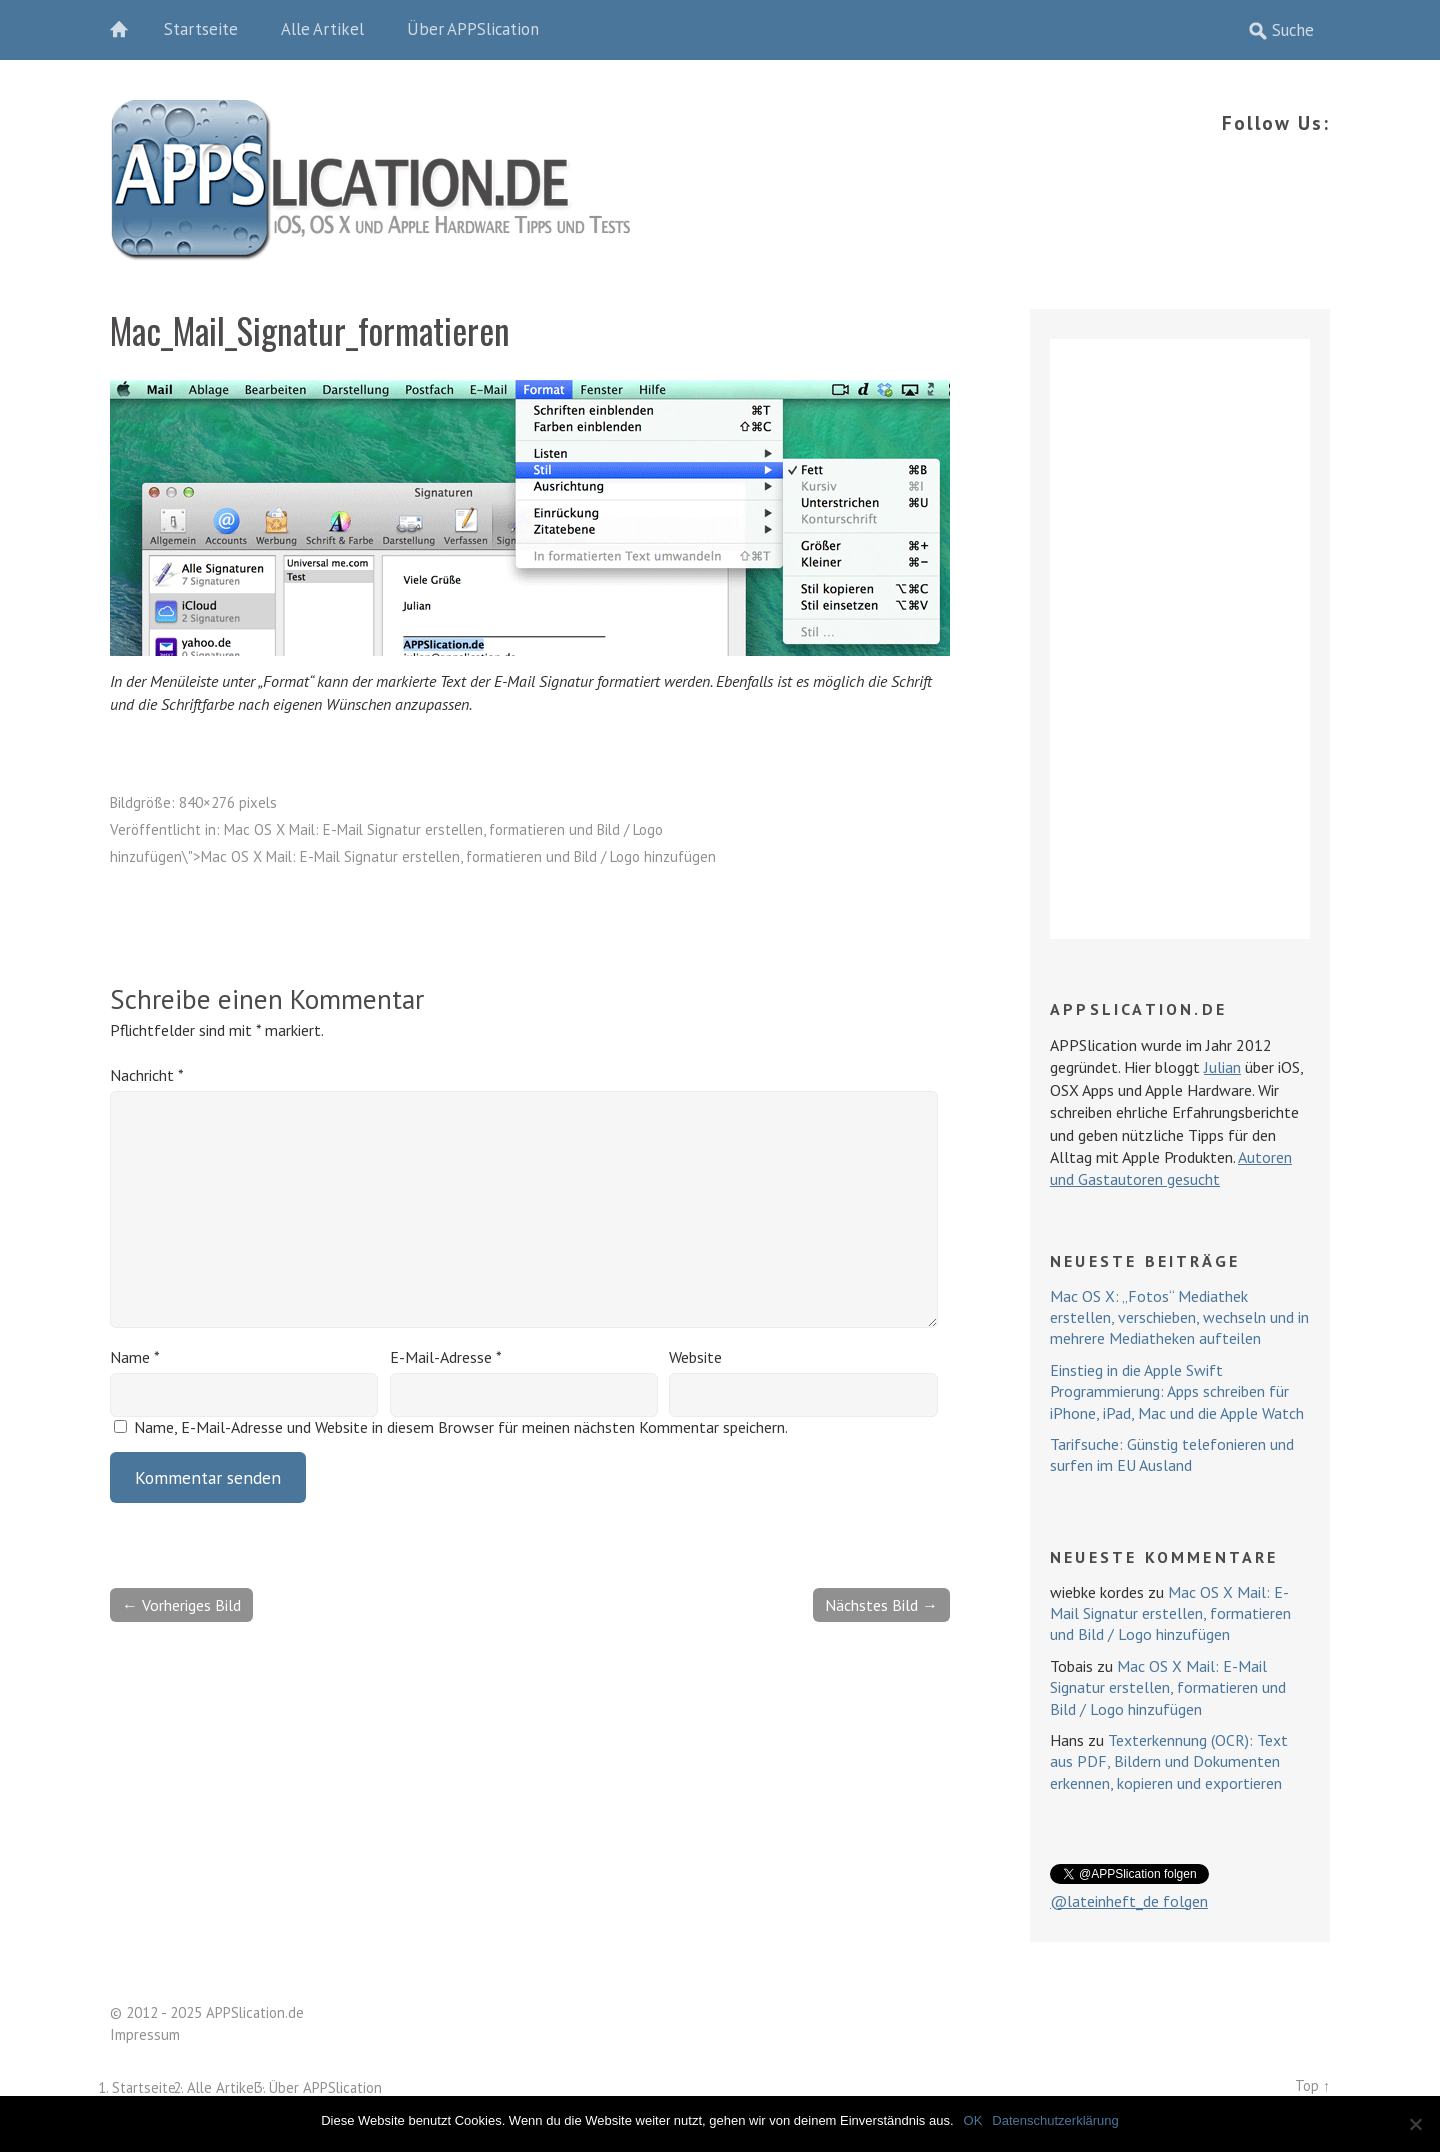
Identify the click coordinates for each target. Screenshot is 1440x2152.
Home (130, 30)
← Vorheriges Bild (181, 1605)
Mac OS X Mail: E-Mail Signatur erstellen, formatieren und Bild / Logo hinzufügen (1170, 1613)
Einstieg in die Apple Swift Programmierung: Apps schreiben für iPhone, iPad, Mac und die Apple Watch (1177, 1391)
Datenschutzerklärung (1055, 2120)
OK (973, 2120)
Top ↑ (1312, 2085)
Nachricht (147, 1075)
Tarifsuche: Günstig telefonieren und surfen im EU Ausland (1172, 1454)
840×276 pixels (228, 802)
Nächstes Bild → (881, 1605)
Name (135, 1357)
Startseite (201, 29)
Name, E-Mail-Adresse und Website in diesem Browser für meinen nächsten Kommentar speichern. (461, 1427)
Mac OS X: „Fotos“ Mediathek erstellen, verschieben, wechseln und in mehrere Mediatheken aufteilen (1179, 1317)
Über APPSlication (473, 29)
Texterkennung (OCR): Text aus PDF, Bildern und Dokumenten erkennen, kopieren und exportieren (1169, 1761)
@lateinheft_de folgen (1129, 1901)
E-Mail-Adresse (446, 1357)
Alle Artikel (322, 29)
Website (695, 1357)
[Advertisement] (1180, 639)
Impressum (145, 2034)
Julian (1222, 1067)
